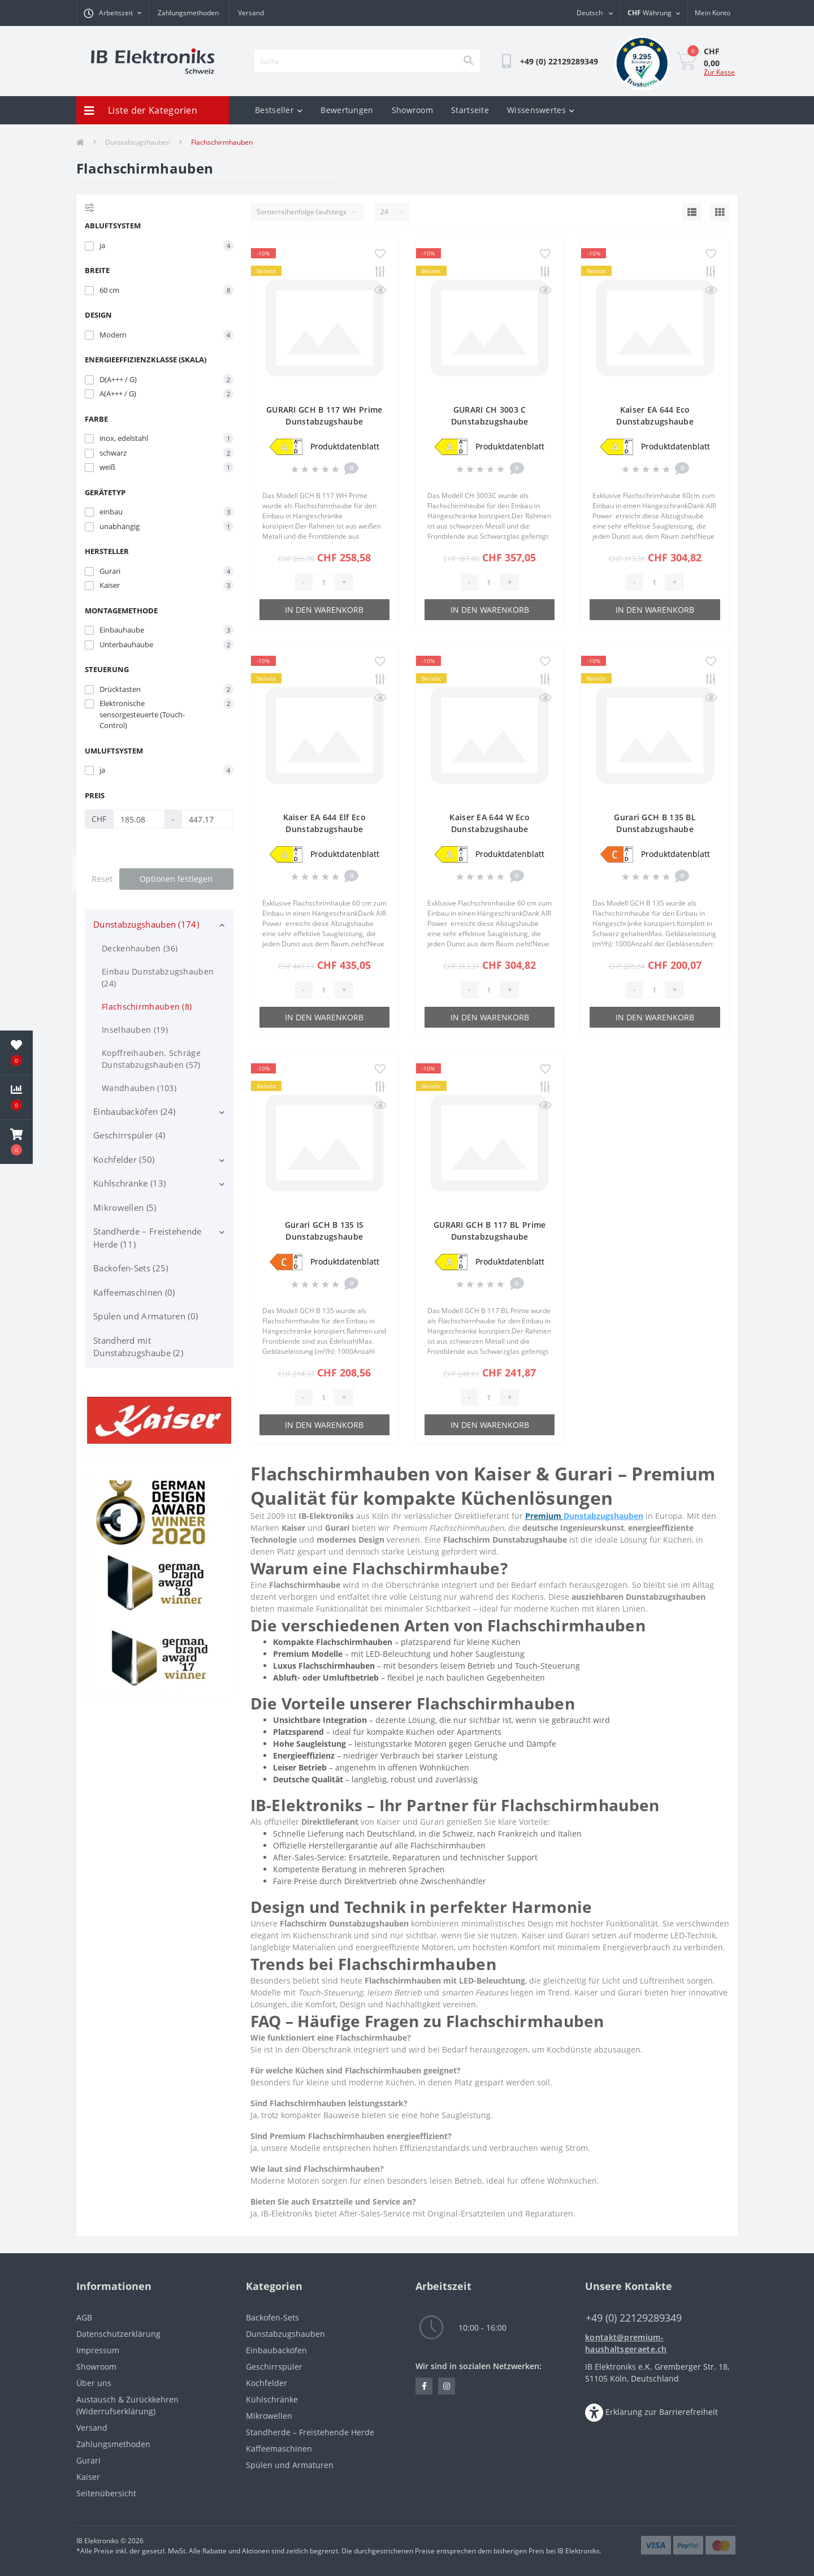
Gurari (88, 2460)
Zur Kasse (719, 72)
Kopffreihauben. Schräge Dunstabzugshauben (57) (151, 1058)
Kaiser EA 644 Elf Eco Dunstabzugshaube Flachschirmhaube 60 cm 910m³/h (324, 829)
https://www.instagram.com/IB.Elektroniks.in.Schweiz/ (446, 2386)
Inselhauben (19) (135, 1029)
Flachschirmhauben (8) (147, 1006)
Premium (544, 1515)
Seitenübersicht (106, 2493)
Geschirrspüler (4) (129, 1135)
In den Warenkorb (324, 609)
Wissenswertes (540, 110)
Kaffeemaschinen (279, 2448)
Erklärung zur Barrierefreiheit (661, 2411)
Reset (102, 878)
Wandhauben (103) (139, 1088)
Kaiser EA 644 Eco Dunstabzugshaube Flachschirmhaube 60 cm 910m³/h (655, 421)
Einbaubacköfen (276, 2350)
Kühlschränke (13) (129, 1183)
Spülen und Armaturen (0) (145, 1316)
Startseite (470, 110)
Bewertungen (347, 110)
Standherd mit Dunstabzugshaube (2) (138, 1347)
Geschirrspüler (274, 2366)
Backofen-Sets (272, 2317)
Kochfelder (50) (124, 1159)
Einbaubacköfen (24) (134, 1111)
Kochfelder (266, 2383)
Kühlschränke (272, 2399)
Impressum (97, 2350)
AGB (84, 2317)
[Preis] (139, 819)
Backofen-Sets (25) (130, 1268)
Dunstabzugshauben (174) (146, 924)
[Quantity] (323, 582)
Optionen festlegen (176, 878)
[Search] (468, 61)
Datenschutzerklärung (118, 2333)
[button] (16, 1142)
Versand (251, 13)
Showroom (412, 110)
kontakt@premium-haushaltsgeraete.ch (626, 2343)
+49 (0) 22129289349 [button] (634, 2317)
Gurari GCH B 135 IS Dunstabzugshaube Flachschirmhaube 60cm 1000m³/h (324, 1236)
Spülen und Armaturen (290, 2465)
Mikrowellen (269, 2415)
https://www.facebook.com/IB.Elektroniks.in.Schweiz (424, 2386)
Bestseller (278, 110)
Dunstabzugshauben (137, 142)
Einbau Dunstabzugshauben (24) (158, 977)
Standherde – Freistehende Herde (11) (147, 1238)
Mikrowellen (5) (125, 1207)
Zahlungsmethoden (188, 13)
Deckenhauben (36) (139, 948)
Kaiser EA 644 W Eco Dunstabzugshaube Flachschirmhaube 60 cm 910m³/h (490, 829)
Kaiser (88, 2476)
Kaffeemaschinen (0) (134, 1292)
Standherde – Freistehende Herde (310, 2432)
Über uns (93, 2383)
